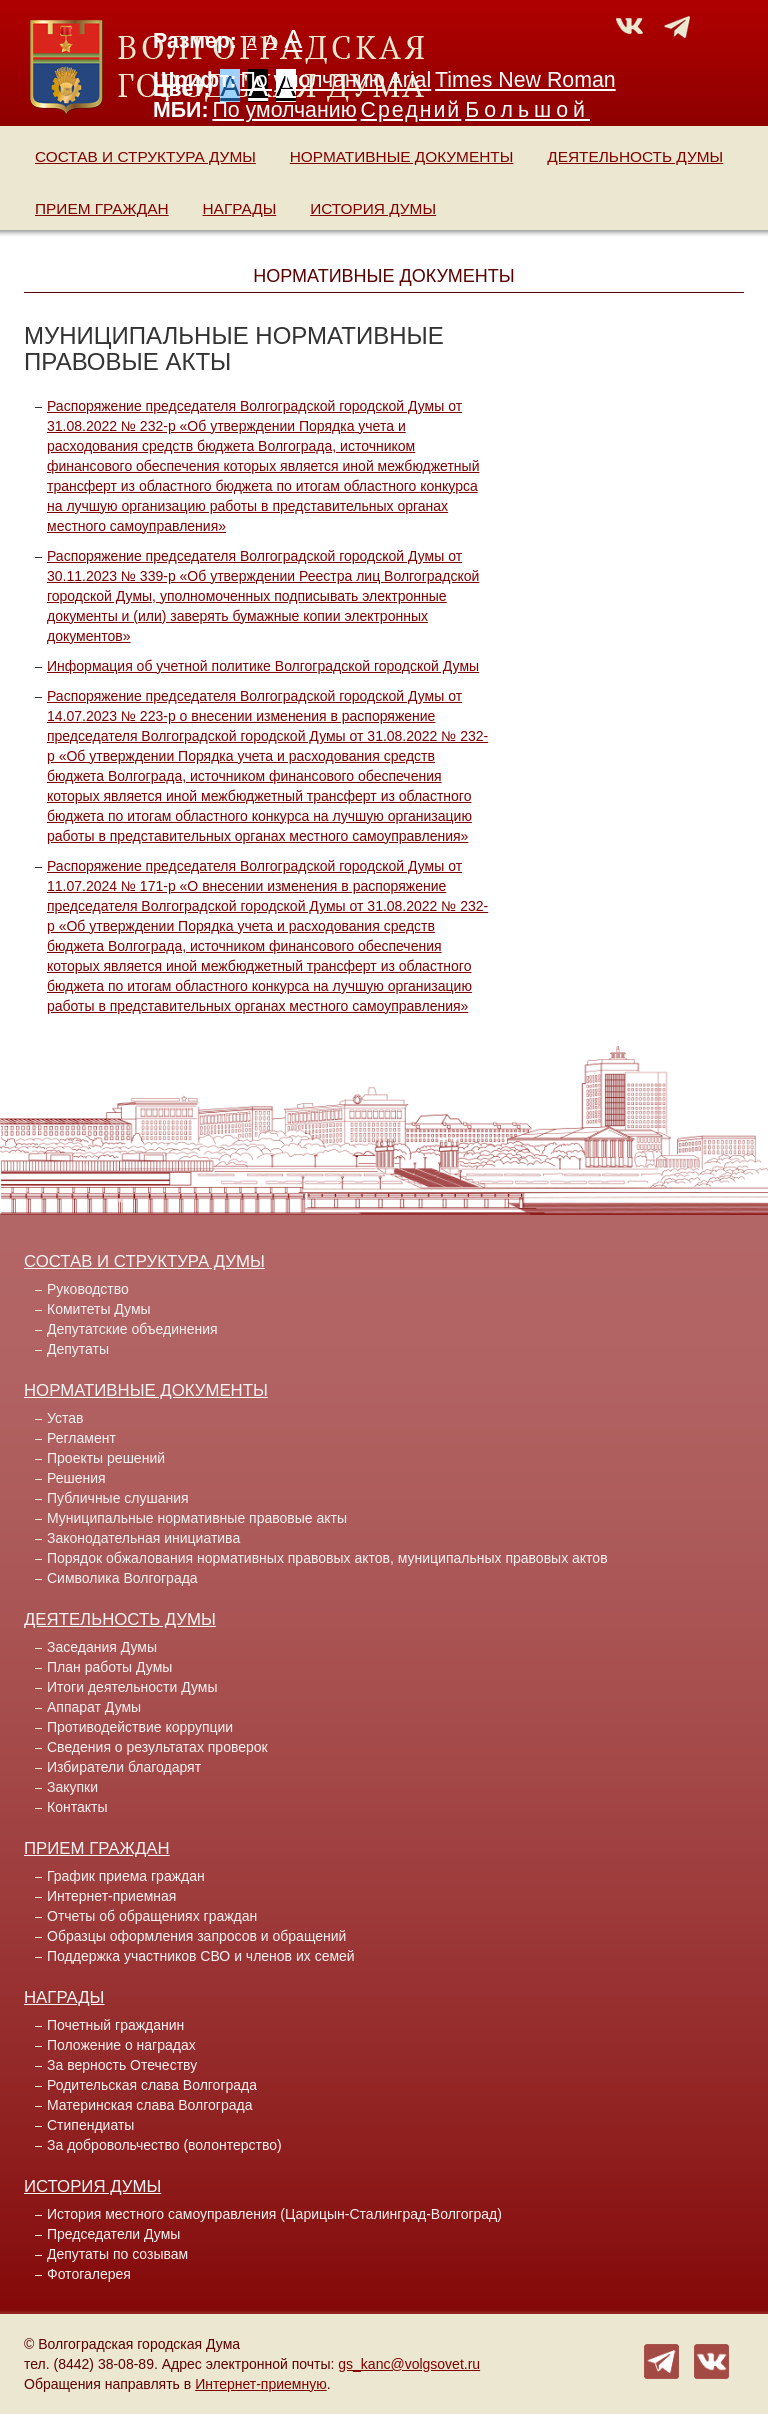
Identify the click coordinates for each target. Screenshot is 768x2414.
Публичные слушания (118, 1498)
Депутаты (78, 1349)
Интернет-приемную (261, 2384)
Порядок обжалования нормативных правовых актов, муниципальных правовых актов (327, 1558)
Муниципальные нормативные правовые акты (197, 1518)
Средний (411, 110)
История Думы (373, 208)
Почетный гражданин (115, 2025)
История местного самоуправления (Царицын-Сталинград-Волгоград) (274, 2214)
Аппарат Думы (94, 1707)
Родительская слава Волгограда (152, 2085)
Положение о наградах (121, 2045)
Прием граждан (102, 208)
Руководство (88, 1289)
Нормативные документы (402, 156)
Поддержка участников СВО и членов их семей (201, 1956)
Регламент (81, 1438)
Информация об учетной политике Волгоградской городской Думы (263, 666)
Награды (240, 208)
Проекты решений (106, 1458)
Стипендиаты (90, 2125)
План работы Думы (109, 1667)
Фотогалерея (89, 2274)
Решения (76, 1478)
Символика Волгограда (122, 1578)
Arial (410, 80)
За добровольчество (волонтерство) (164, 2145)
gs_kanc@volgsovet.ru (409, 2364)
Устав (65, 1418)
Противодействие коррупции (140, 1727)
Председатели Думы (113, 2234)
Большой (527, 110)
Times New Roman (525, 80)
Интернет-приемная (111, 1896)
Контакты (77, 1807)
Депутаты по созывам (117, 2254)
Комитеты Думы (99, 1309)
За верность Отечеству (122, 2065)
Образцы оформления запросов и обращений (196, 1936)
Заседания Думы (102, 1647)
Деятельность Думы (635, 156)
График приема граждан (126, 1876)
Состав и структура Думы (145, 156)
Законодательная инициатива (143, 1538)
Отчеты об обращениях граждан (152, 1916)
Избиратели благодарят (124, 1767)
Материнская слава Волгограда (149, 2105)
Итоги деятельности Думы (132, 1687)
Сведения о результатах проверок (157, 1747)
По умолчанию (312, 80)
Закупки (72, 1787)
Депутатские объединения (132, 1329)
